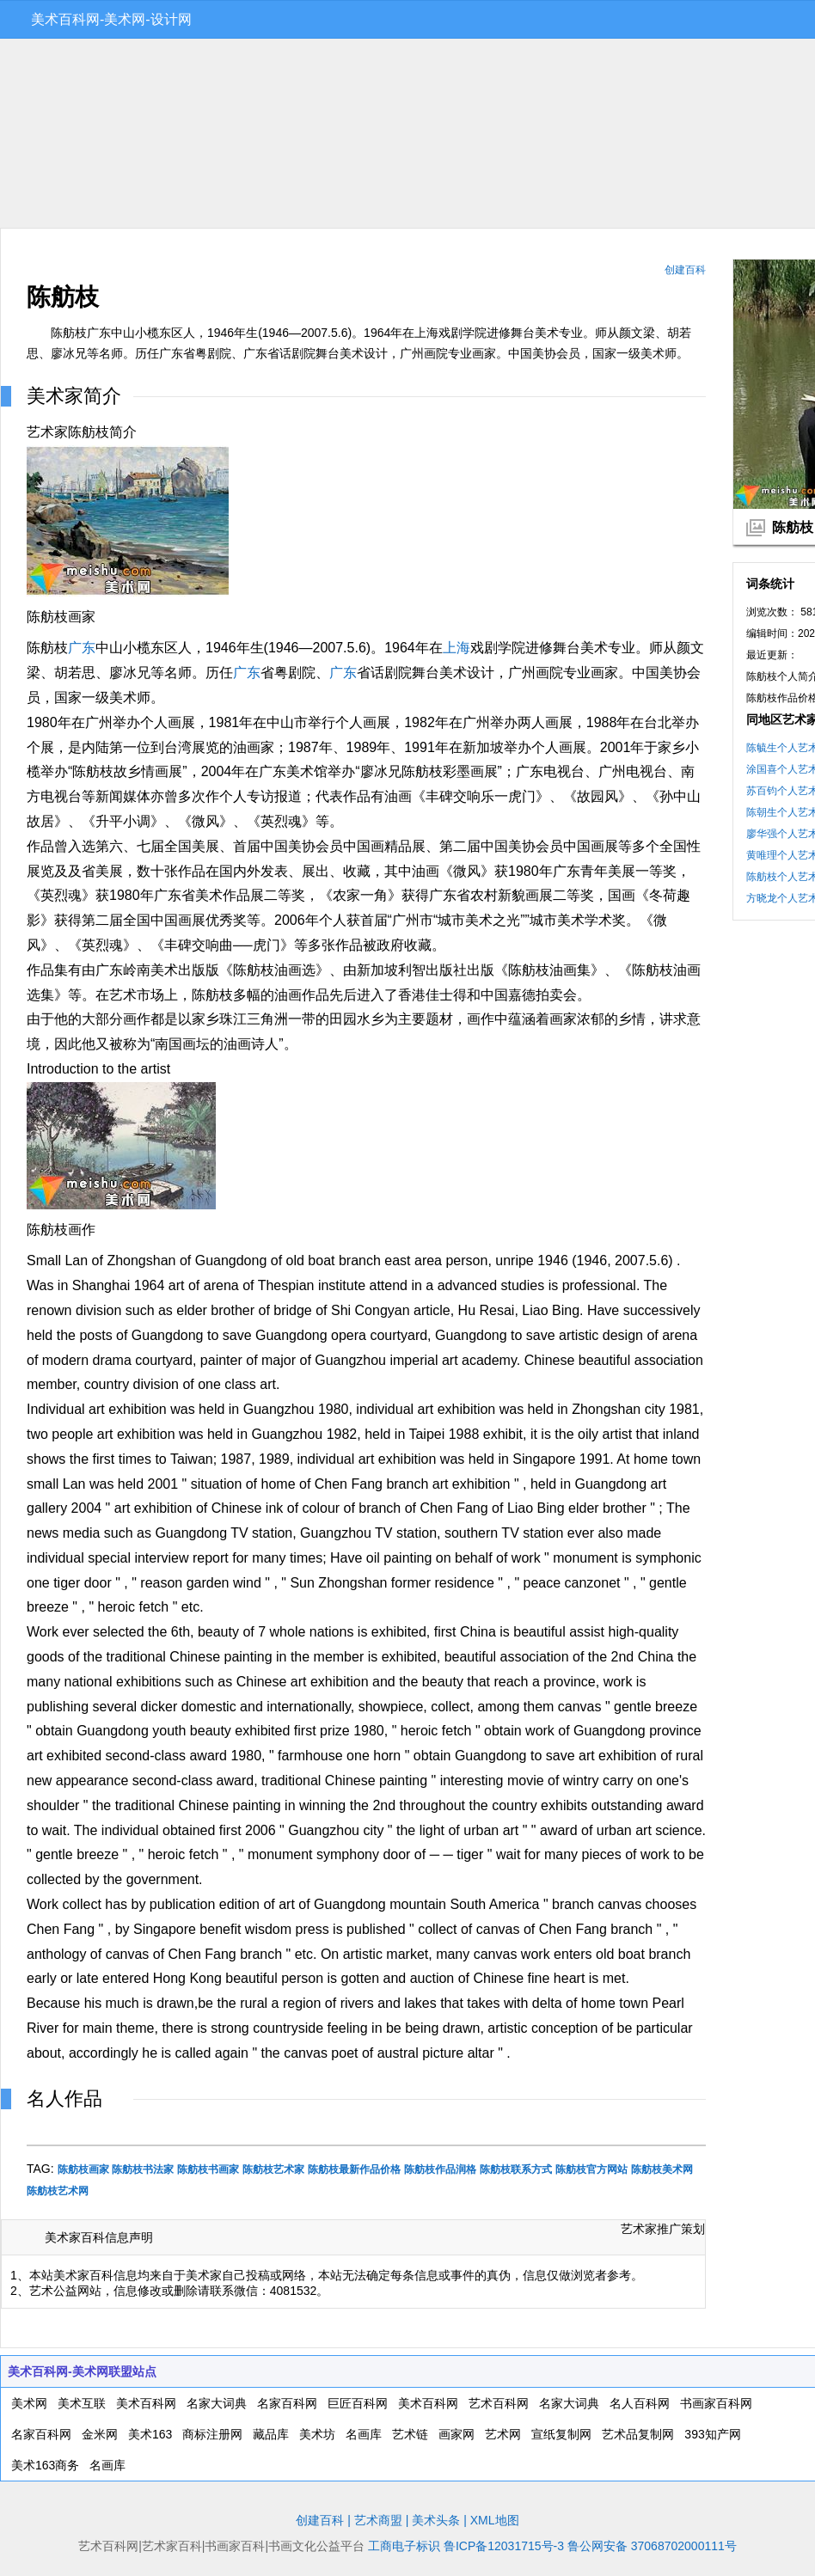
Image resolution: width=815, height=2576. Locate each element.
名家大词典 (217, 2403)
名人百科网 (640, 2403)
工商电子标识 (404, 2546)
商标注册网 (212, 2434)
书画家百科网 (716, 2403)
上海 (456, 647)
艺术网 (503, 2434)
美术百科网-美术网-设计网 (111, 19)
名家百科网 (287, 2403)
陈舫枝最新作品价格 (354, 2169)
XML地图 (494, 2520)
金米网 (100, 2434)
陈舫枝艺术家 (273, 2169)
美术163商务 (45, 2465)
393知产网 (712, 2434)
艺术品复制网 (638, 2434)
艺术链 (410, 2434)
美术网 (29, 2403)
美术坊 (317, 2434)
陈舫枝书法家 (143, 2169)
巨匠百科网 (358, 2403)
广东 (81, 647)
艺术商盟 (378, 2520)
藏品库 (271, 2434)
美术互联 (82, 2403)
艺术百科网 (499, 2403)
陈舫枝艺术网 (58, 2191)
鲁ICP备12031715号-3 (504, 2546)
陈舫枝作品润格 (440, 2169)
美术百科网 (146, 2403)
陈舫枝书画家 (208, 2169)
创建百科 (685, 270)
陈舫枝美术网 (662, 2169)
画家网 (456, 2434)
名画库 (364, 2434)
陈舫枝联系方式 (516, 2169)
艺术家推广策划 (663, 2229)
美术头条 (436, 2520)
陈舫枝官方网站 (591, 2169)
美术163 (150, 2434)
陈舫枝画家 (83, 2169)
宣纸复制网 (561, 2434)
